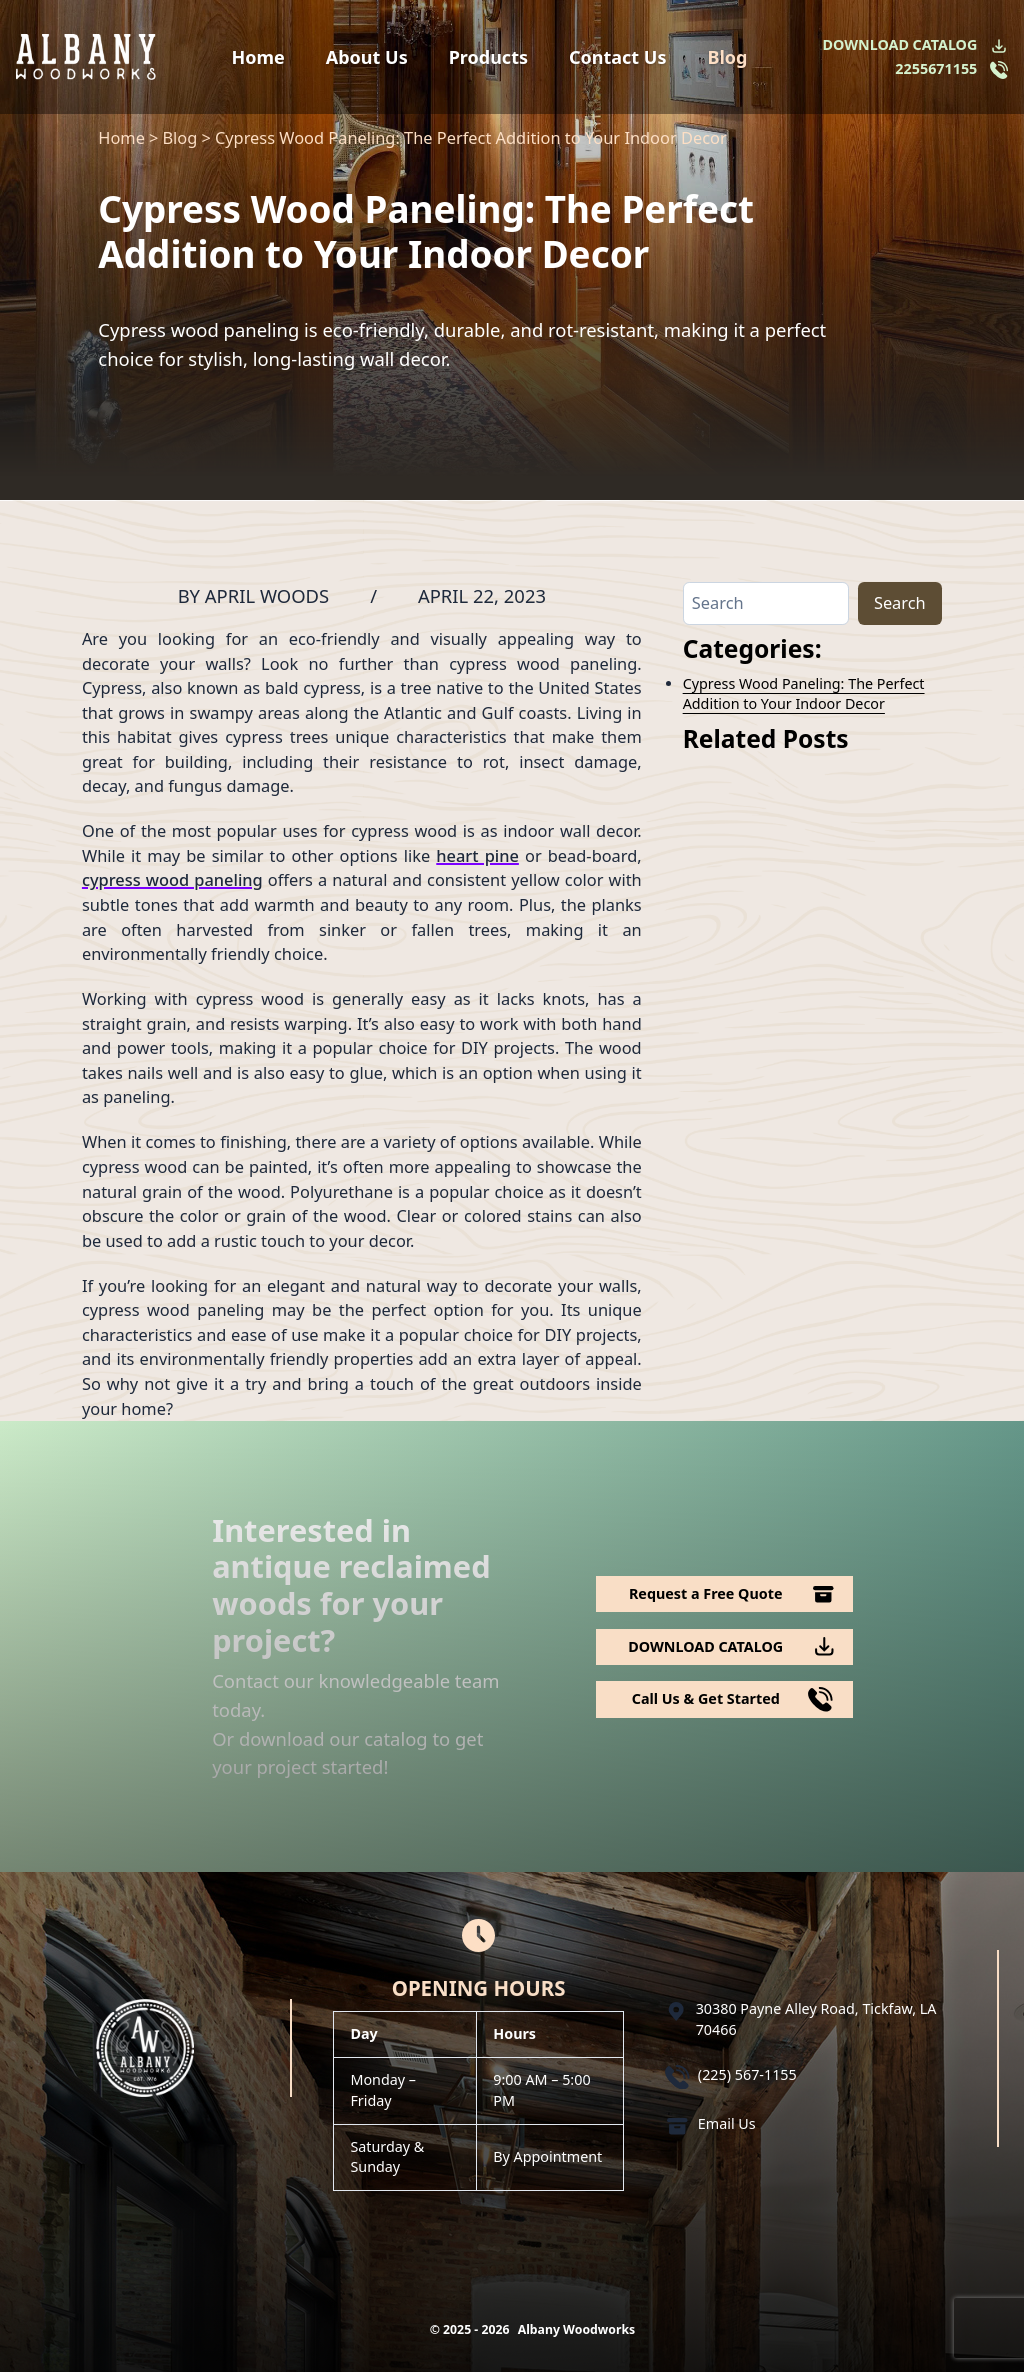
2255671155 (936, 68)
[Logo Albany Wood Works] (86, 56)
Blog (727, 57)
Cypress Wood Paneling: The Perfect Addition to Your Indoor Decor (804, 693)
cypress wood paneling (172, 879)
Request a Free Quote (706, 1593)
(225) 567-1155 (747, 2074)
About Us (367, 57)
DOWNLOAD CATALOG (900, 44)
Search (900, 602)
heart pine (477, 855)
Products (488, 57)
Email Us (727, 2123)
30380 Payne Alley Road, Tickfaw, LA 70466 (816, 2018)
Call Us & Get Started (706, 1698)
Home (258, 57)
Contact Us (618, 57)
